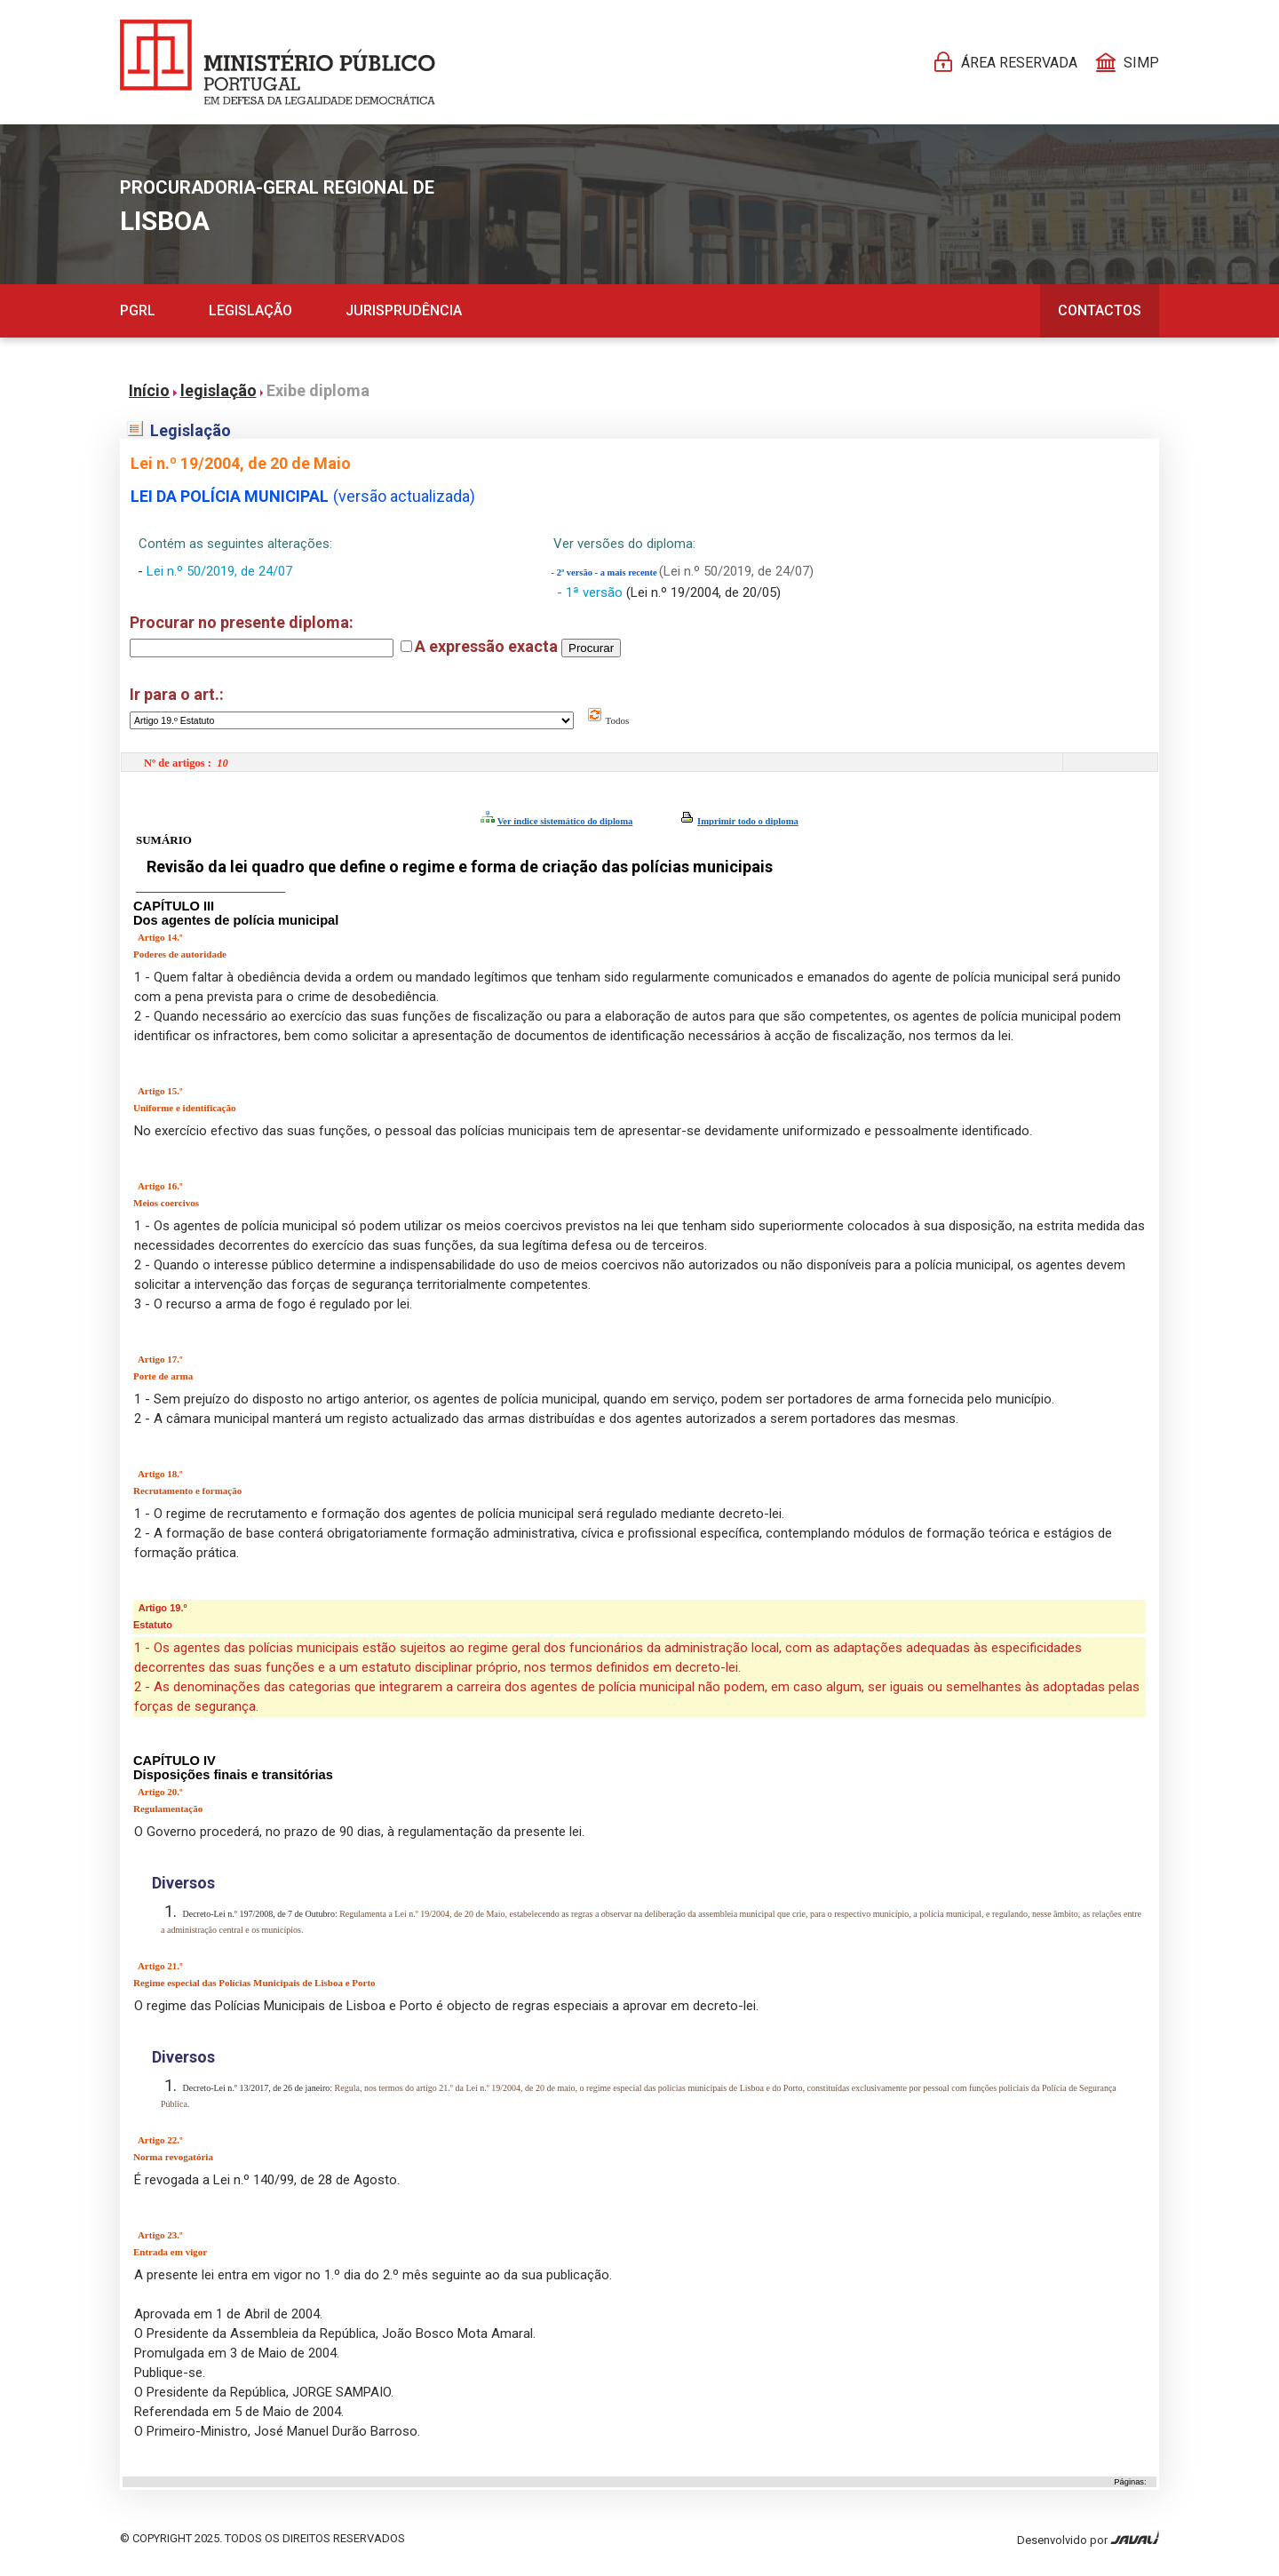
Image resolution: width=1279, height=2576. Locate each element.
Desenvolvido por (1088, 2538)
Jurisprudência (404, 310)
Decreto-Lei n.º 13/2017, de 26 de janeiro (255, 2088)
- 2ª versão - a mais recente (606, 572)
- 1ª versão (591, 592)
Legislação (250, 310)
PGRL (137, 310)
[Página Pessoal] (277, 62)
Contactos (1099, 310)
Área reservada (1019, 62)
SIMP (1141, 62)
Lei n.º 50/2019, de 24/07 (219, 571)
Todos (607, 720)
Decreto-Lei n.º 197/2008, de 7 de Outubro (257, 1914)
